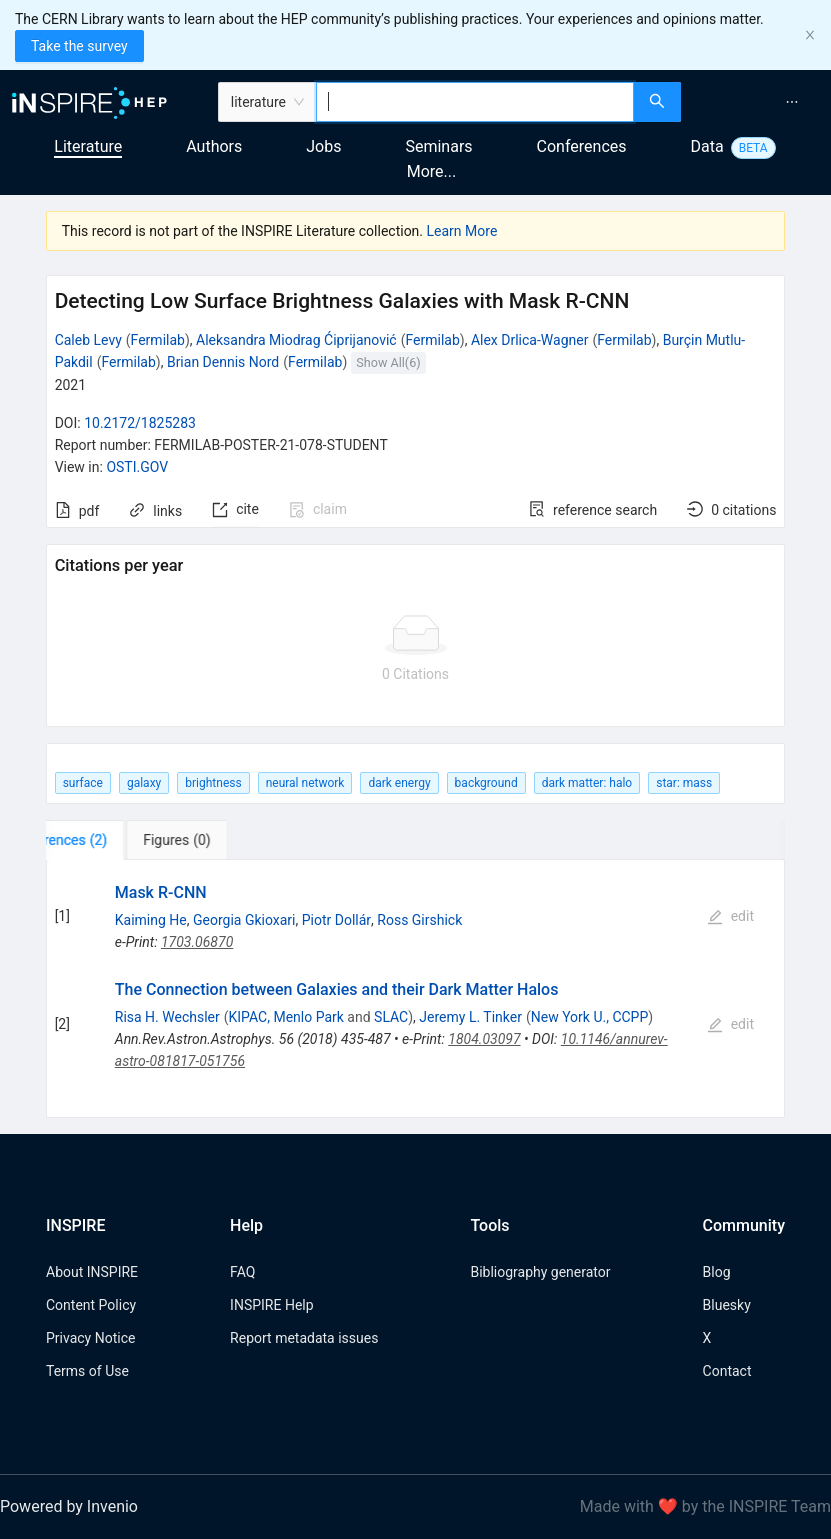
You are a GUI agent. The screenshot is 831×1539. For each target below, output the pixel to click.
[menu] (758, 102)
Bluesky (727, 1305)
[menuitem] (792, 102)
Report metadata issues (304, 1338)
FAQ (242, 1272)
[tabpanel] (416, 989)
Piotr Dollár (336, 920)
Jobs (323, 146)
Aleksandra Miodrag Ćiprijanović (296, 340)
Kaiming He (151, 920)
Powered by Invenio (69, 1506)
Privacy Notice (90, 1338)
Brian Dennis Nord (223, 362)
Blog (717, 1272)
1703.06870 (197, 942)
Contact (727, 1371)
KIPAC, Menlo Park (286, 1017)
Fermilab (158, 340)
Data (707, 146)
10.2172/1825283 (140, 423)
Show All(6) (388, 362)
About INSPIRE (92, 1272)
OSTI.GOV (137, 467)
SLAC (391, 1017)
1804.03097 (484, 1039)
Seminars (438, 146)
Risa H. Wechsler (167, 1017)
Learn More (462, 231)
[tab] (108, 840)
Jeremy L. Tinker (470, 1017)
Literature (88, 146)
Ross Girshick (419, 920)
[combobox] (475, 102)
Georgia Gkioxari (244, 920)
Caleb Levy (88, 340)
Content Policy (91, 1305)
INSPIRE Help (271, 1305)
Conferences (582, 146)
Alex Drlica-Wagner (530, 340)
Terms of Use (87, 1371)
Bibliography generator (540, 1272)
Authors (214, 146)
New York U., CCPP (590, 1017)
